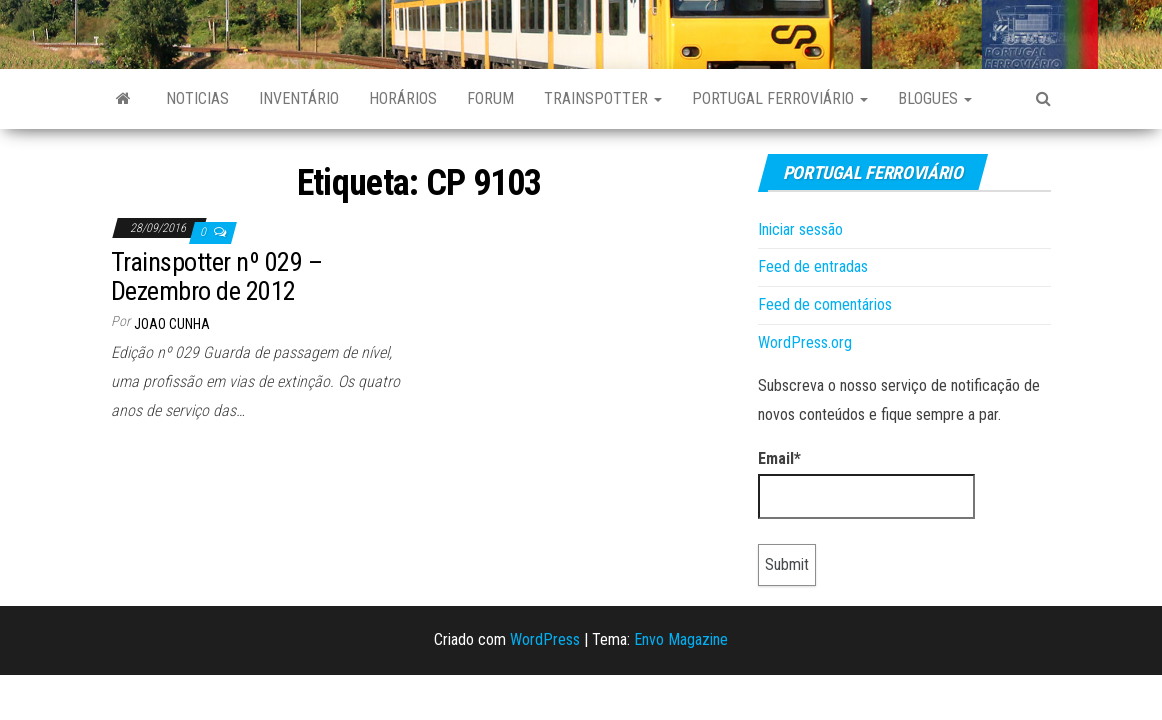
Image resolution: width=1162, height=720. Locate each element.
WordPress (545, 639)
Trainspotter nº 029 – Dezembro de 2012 (216, 276)
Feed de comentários (825, 304)
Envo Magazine (681, 639)
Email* (866, 484)
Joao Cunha (172, 324)
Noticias (197, 98)
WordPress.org (805, 342)
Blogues (935, 98)
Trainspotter (603, 98)
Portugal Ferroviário (780, 98)
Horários (403, 98)
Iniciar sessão (800, 229)
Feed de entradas (813, 266)
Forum (490, 98)
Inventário (299, 98)
